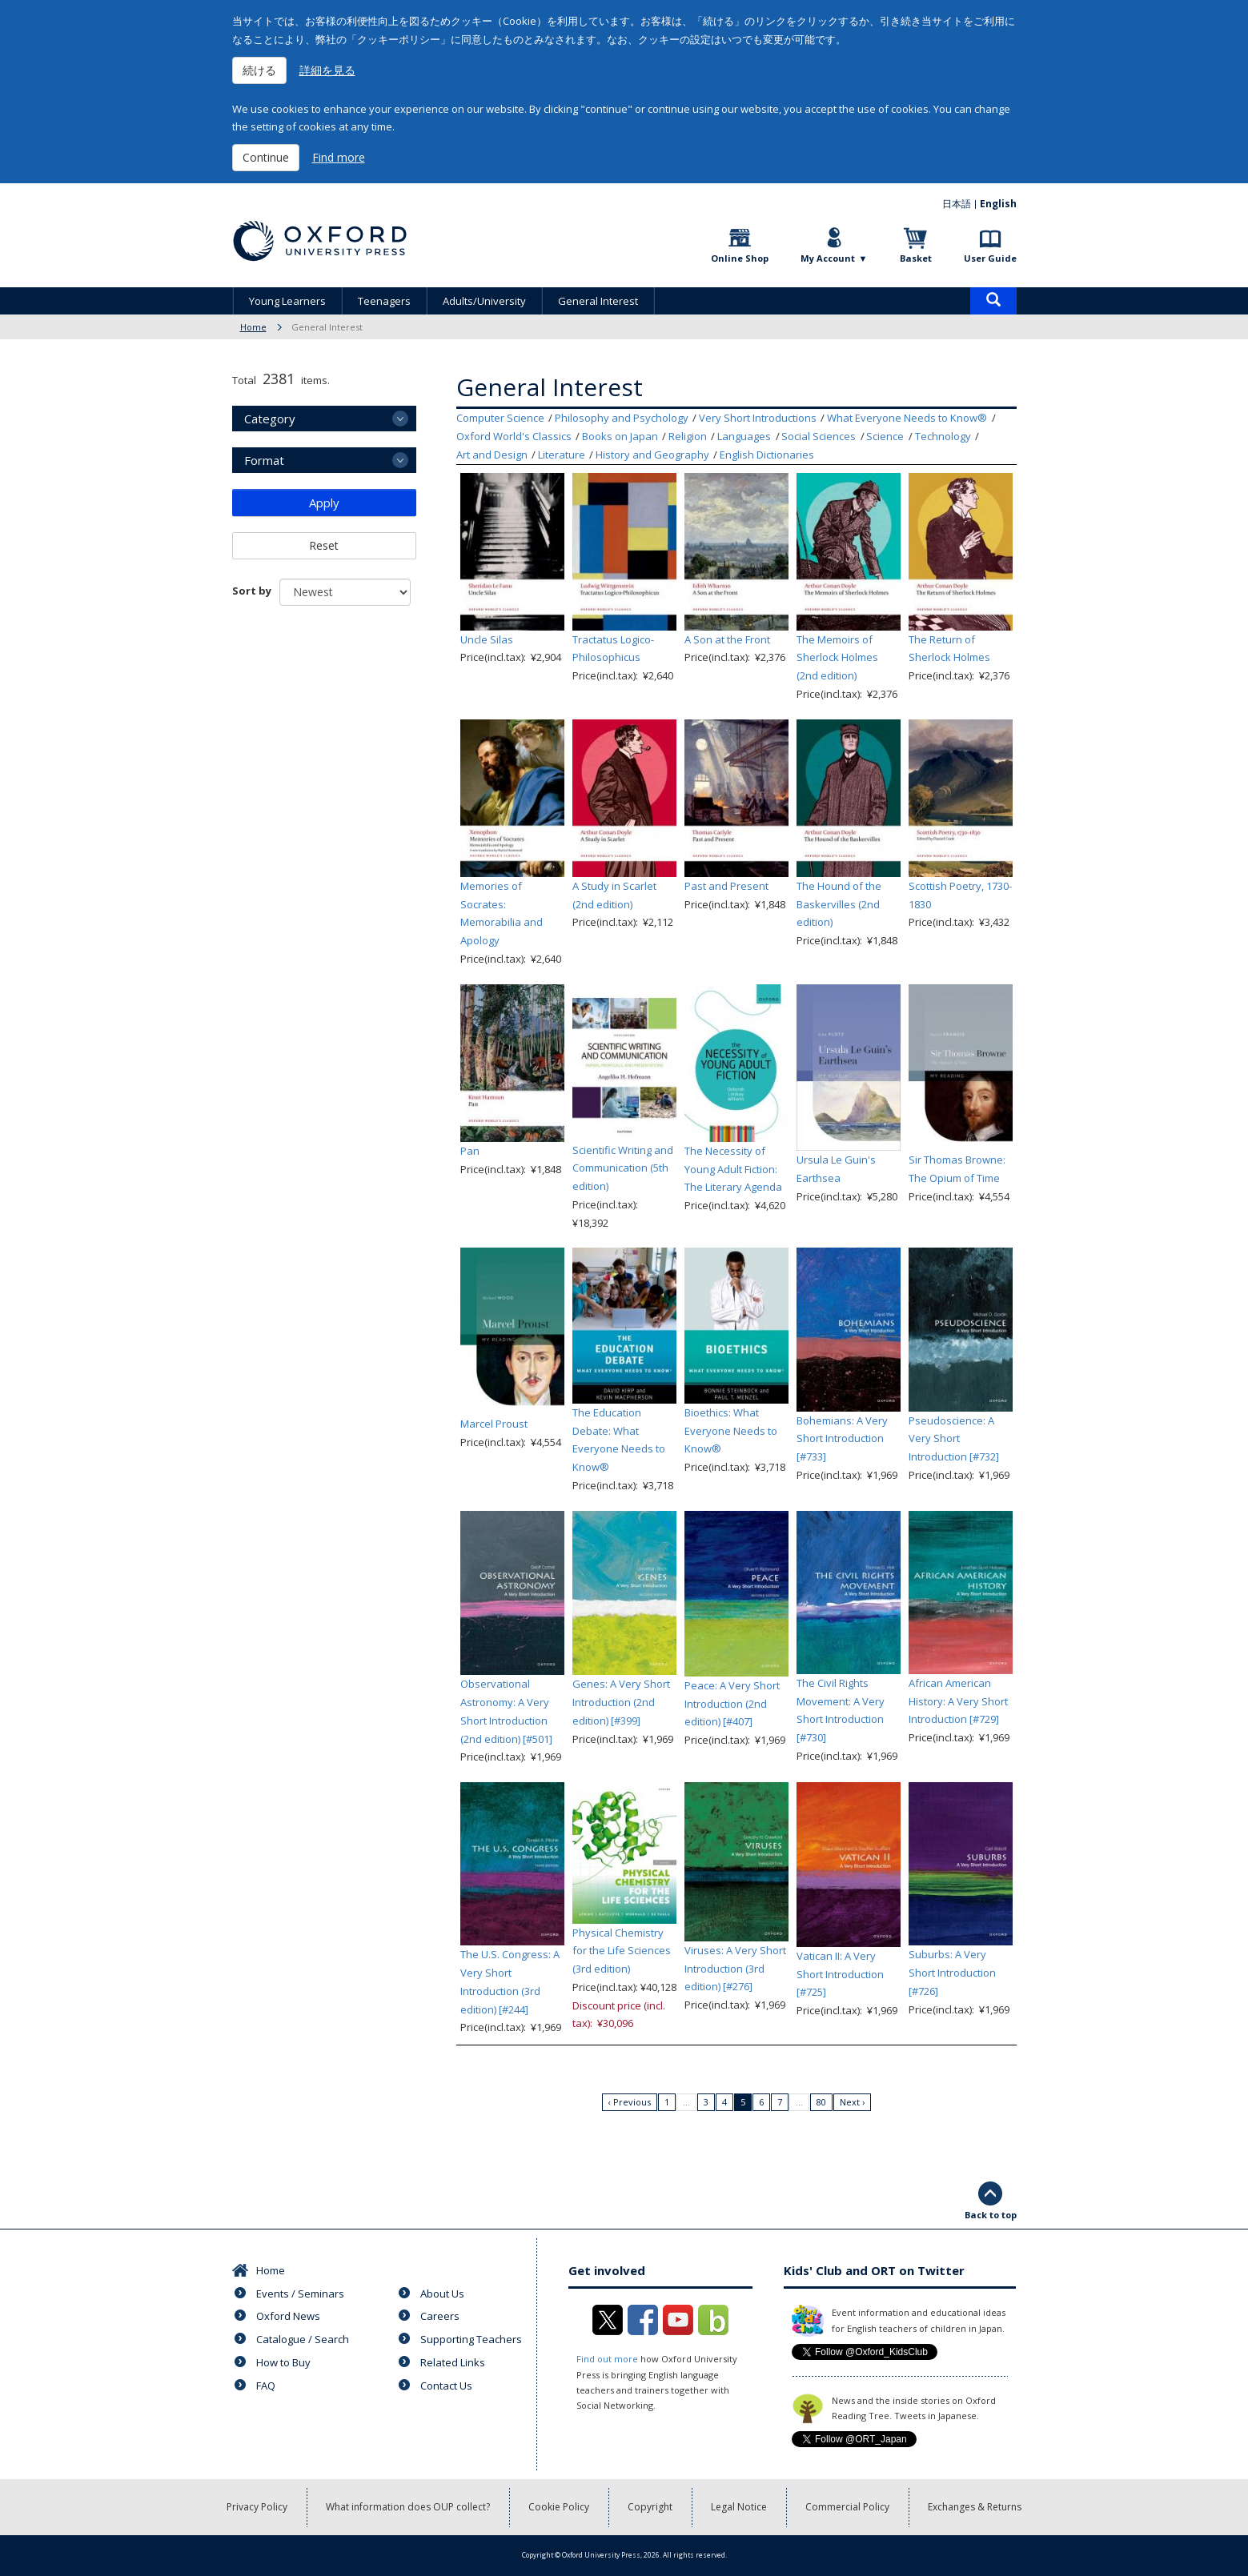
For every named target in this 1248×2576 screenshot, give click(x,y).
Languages (744, 436)
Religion (687, 436)
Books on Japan (620, 436)
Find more (338, 157)
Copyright (650, 2507)
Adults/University (484, 301)
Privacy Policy (257, 2507)
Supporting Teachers (471, 2339)
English (998, 203)
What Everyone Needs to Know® (907, 418)
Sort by (251, 590)
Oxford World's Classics (514, 436)
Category (269, 419)
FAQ (265, 2385)
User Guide (990, 258)
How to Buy (283, 2362)
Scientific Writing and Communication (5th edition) (622, 1168)
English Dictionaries (767, 454)
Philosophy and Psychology (621, 418)
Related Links (452, 2362)
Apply (324, 503)
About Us (442, 2293)
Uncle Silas (486, 639)
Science (885, 436)
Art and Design (492, 454)
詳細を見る (327, 70)
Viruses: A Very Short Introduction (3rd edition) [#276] (735, 1968)
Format (264, 460)
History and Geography (652, 454)
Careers (439, 2316)
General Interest (598, 301)
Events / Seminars (300, 2293)
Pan (470, 1151)
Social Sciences (818, 436)
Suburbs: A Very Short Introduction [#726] (952, 1972)
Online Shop (739, 258)
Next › (852, 2102)
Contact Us (446, 2385)
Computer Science (500, 418)
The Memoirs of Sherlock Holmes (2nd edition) (837, 657)
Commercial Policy (847, 2507)
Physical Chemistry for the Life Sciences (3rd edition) (621, 1951)
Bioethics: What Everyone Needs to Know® (730, 1430)
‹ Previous (629, 2102)
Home (253, 327)
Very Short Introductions (758, 418)
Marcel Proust (494, 1423)
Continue (266, 157)
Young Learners (287, 301)
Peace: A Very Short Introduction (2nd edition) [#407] (732, 1703)
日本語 (956, 203)
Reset (324, 545)
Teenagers (384, 301)
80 (821, 2102)
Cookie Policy (558, 2507)
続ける (259, 70)
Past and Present (726, 886)
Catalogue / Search (302, 2339)
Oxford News (288, 2316)
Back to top (991, 2215)
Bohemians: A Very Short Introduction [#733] (842, 1438)
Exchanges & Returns (974, 2507)
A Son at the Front (727, 639)
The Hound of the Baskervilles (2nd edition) (839, 904)
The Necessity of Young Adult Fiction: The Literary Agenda (733, 1169)
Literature (561, 454)
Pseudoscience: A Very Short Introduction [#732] (954, 1438)
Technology (943, 436)
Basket (916, 258)
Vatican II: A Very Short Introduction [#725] (840, 1974)
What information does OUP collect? (408, 2507)
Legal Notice (739, 2507)
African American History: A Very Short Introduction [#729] (958, 1701)
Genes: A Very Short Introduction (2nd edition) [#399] (621, 1702)
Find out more (607, 2359)
